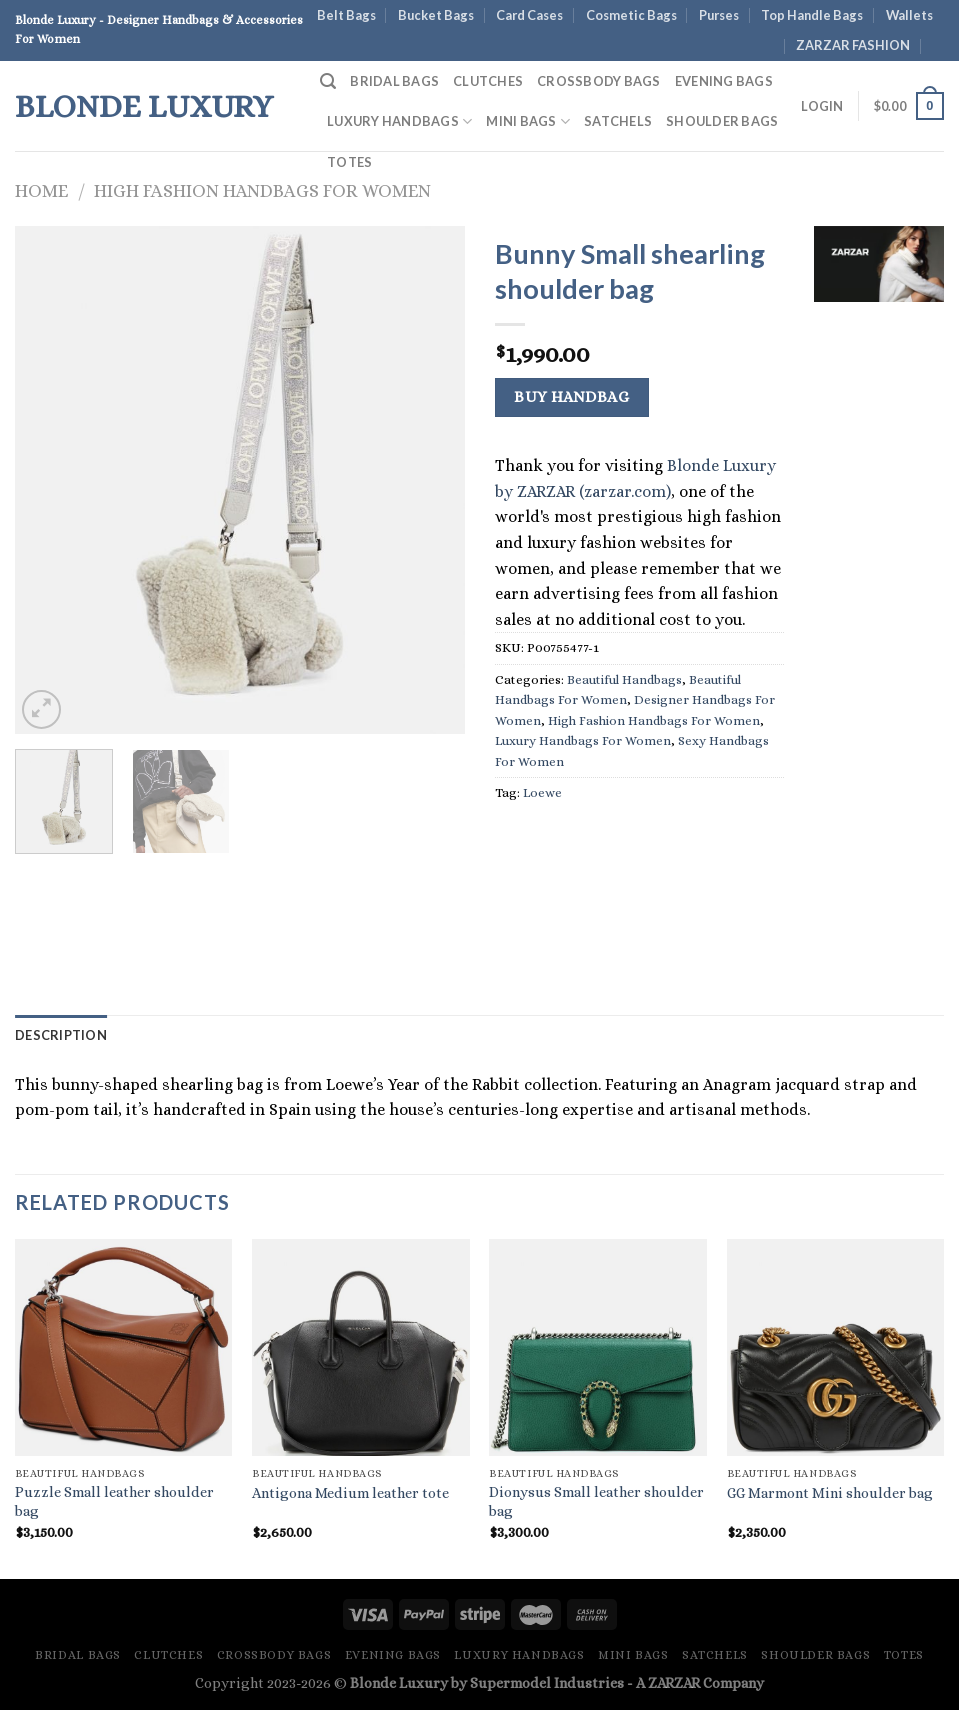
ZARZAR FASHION (853, 45)
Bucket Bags (436, 15)
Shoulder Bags (722, 121)
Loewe (542, 792)
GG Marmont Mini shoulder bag (830, 1493)
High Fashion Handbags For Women (262, 190)
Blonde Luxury (144, 106)
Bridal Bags (394, 81)
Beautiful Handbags (624, 679)
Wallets (909, 15)
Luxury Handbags (399, 121)
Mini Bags (528, 121)
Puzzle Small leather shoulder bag (114, 1501)
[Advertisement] (879, 624)
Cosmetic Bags (631, 15)
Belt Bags (346, 15)
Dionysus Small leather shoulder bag (596, 1501)
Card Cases (529, 15)
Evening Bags (724, 81)
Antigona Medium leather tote (350, 1493)
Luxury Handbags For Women (583, 740)
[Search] (328, 81)
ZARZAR (674, 1683)
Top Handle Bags (812, 15)
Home (41, 190)
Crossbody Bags (599, 81)
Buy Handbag (571, 397)
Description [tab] (61, 1035)
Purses (719, 15)
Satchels (618, 121)
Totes (349, 162)
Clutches (488, 81)
